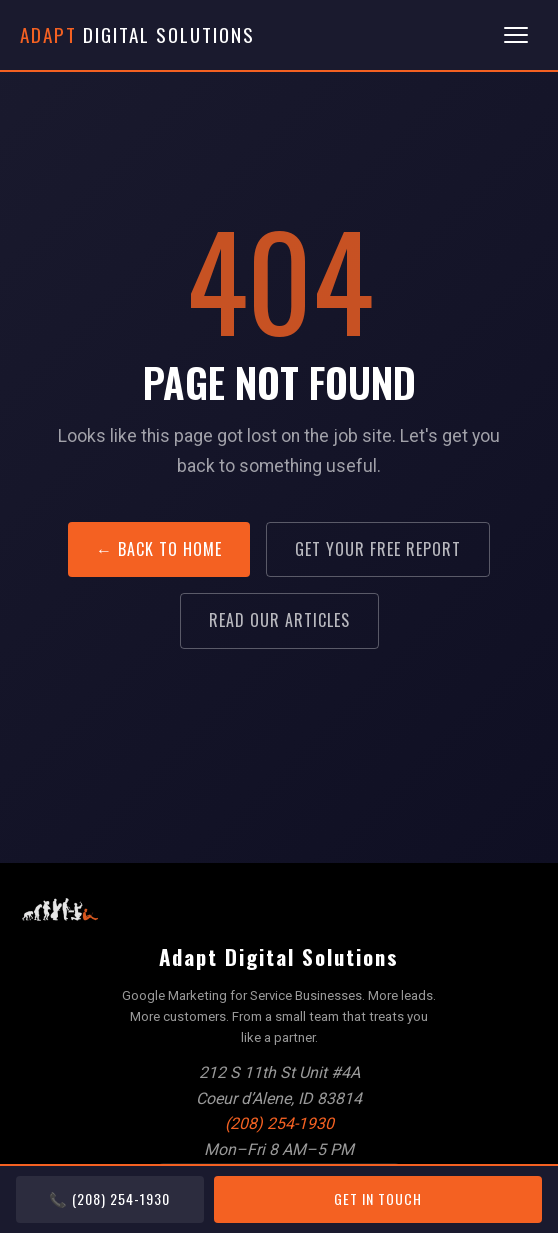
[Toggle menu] (516, 35)
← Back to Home (159, 549)
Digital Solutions (137, 34)
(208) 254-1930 (279, 1123)
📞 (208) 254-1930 (109, 1198)
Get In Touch (378, 1198)
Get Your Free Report (378, 549)
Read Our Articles (279, 620)
